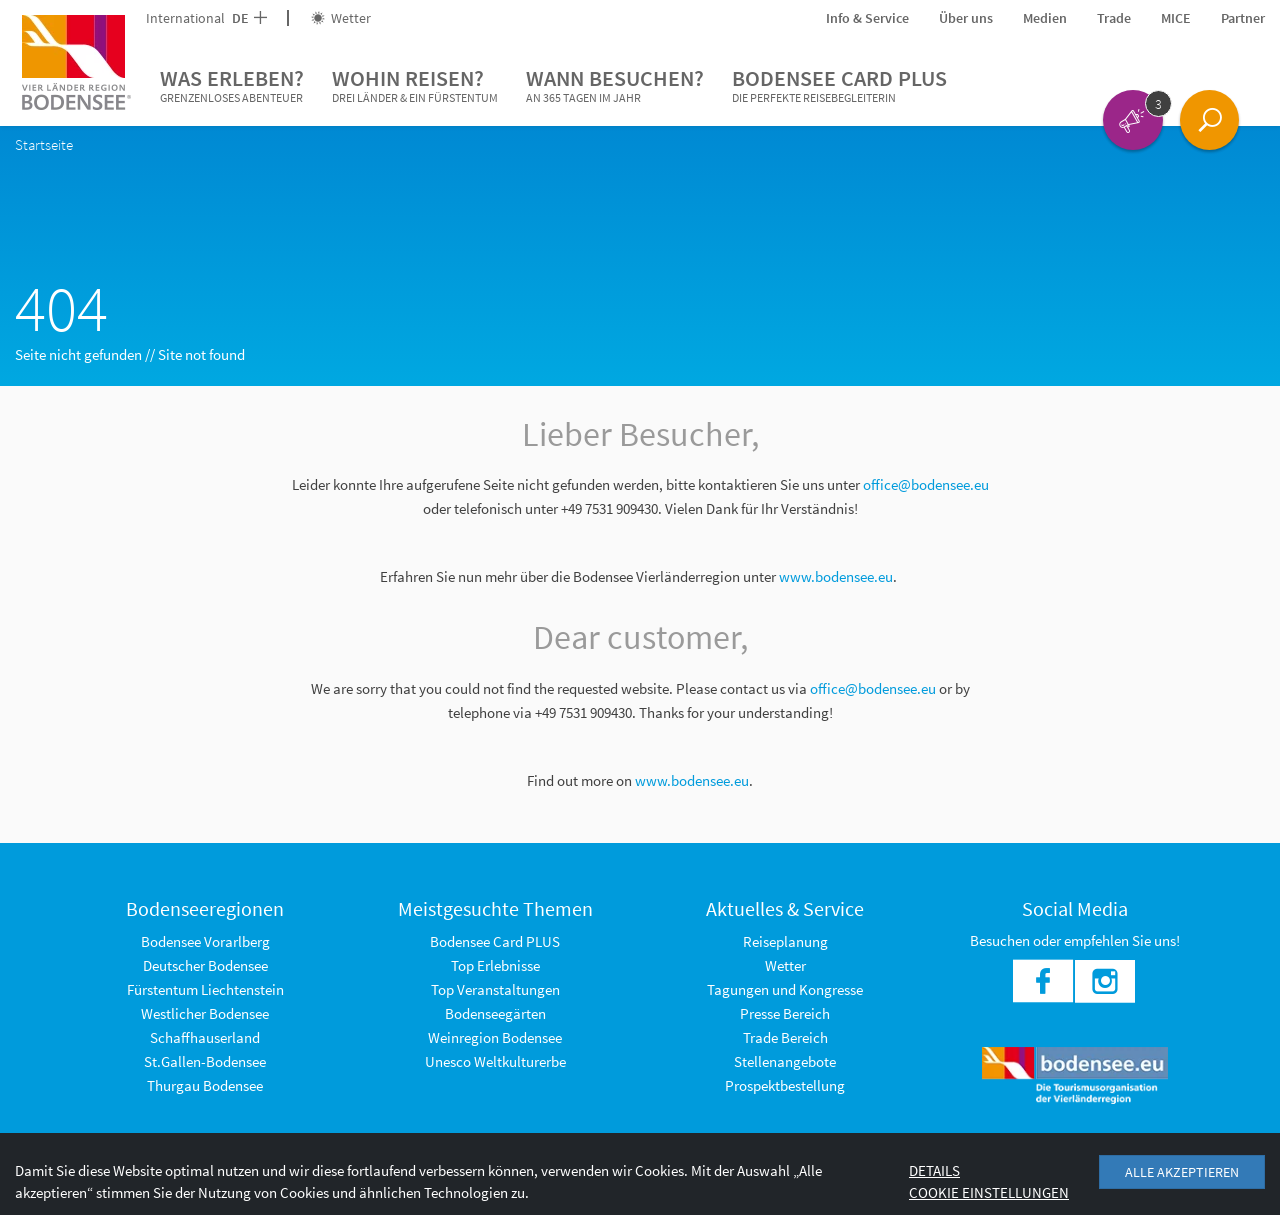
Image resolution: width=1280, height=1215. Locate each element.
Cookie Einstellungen (989, 1192)
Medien (1045, 18)
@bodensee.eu (892, 688)
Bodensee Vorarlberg (205, 941)
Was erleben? (232, 86)
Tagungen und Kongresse (785, 989)
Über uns (966, 18)
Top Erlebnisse (495, 965)
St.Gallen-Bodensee (205, 1061)
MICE (1176, 18)
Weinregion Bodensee (495, 1037)
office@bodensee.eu (926, 484)
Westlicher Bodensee (205, 1013)
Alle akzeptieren (1182, 1172)
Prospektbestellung (785, 1085)
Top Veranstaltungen (495, 989)
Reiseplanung (785, 941)
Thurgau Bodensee (205, 1085)
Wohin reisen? (415, 86)
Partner (1243, 18)
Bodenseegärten (495, 1013)
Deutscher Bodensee (205, 965)
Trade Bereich (785, 1037)
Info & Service (867, 18)
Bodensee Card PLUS (839, 86)
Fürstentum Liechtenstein (205, 989)
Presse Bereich (785, 1013)
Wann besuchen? (615, 86)
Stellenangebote (785, 1061)
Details (934, 1170)
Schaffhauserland (205, 1037)
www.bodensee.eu (836, 576)
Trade (1114, 18)
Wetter (341, 18)
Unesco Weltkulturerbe (495, 1061)
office (827, 688)
